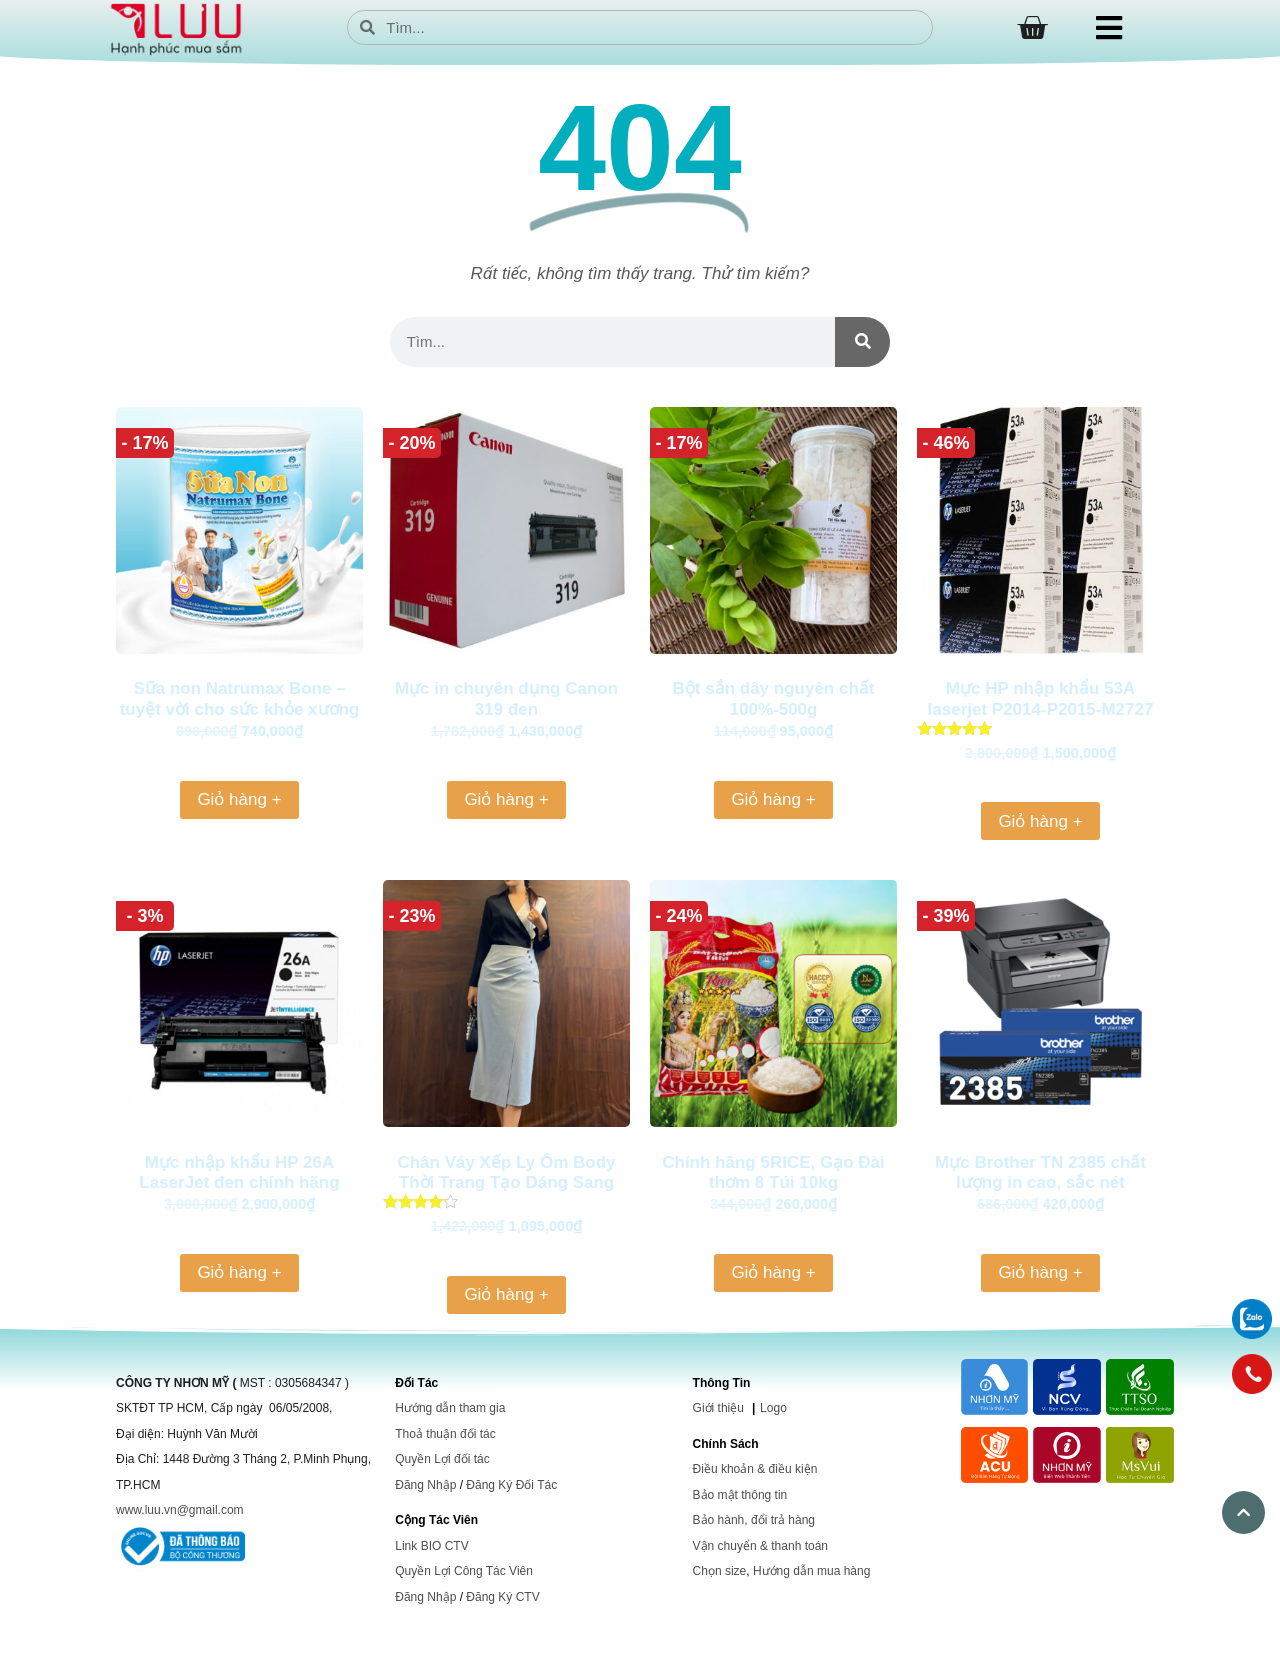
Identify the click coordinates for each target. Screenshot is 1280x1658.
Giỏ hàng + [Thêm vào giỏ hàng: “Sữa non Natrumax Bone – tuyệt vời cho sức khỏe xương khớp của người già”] (239, 799)
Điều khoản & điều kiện (755, 1469)
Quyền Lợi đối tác (442, 1459)
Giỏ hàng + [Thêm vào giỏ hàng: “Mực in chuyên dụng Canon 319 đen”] (506, 799)
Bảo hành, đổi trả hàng (754, 1520)
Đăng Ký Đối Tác (511, 1485)
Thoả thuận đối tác (445, 1434)
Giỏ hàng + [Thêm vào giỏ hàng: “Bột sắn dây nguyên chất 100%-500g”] (773, 799)
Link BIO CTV (431, 1546)
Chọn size (720, 1571)
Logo (773, 1408)
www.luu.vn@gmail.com (180, 1510)
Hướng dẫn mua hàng (811, 1571)
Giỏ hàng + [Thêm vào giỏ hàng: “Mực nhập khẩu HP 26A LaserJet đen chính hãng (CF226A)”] (239, 1272)
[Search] (862, 342)
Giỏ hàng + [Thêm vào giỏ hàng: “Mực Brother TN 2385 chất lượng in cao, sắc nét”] (1040, 1272)
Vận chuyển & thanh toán (760, 1546)
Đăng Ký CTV (502, 1597)
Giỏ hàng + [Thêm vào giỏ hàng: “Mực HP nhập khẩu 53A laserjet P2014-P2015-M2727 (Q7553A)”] (1040, 821)
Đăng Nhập (425, 1485)
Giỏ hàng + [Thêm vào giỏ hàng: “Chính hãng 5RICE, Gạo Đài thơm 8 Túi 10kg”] (773, 1272)
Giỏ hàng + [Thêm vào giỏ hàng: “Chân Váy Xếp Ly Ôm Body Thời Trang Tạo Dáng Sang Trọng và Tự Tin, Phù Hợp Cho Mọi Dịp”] (506, 1294)
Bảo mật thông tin (740, 1495)
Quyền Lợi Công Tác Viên (464, 1571)
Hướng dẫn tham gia (450, 1408)
